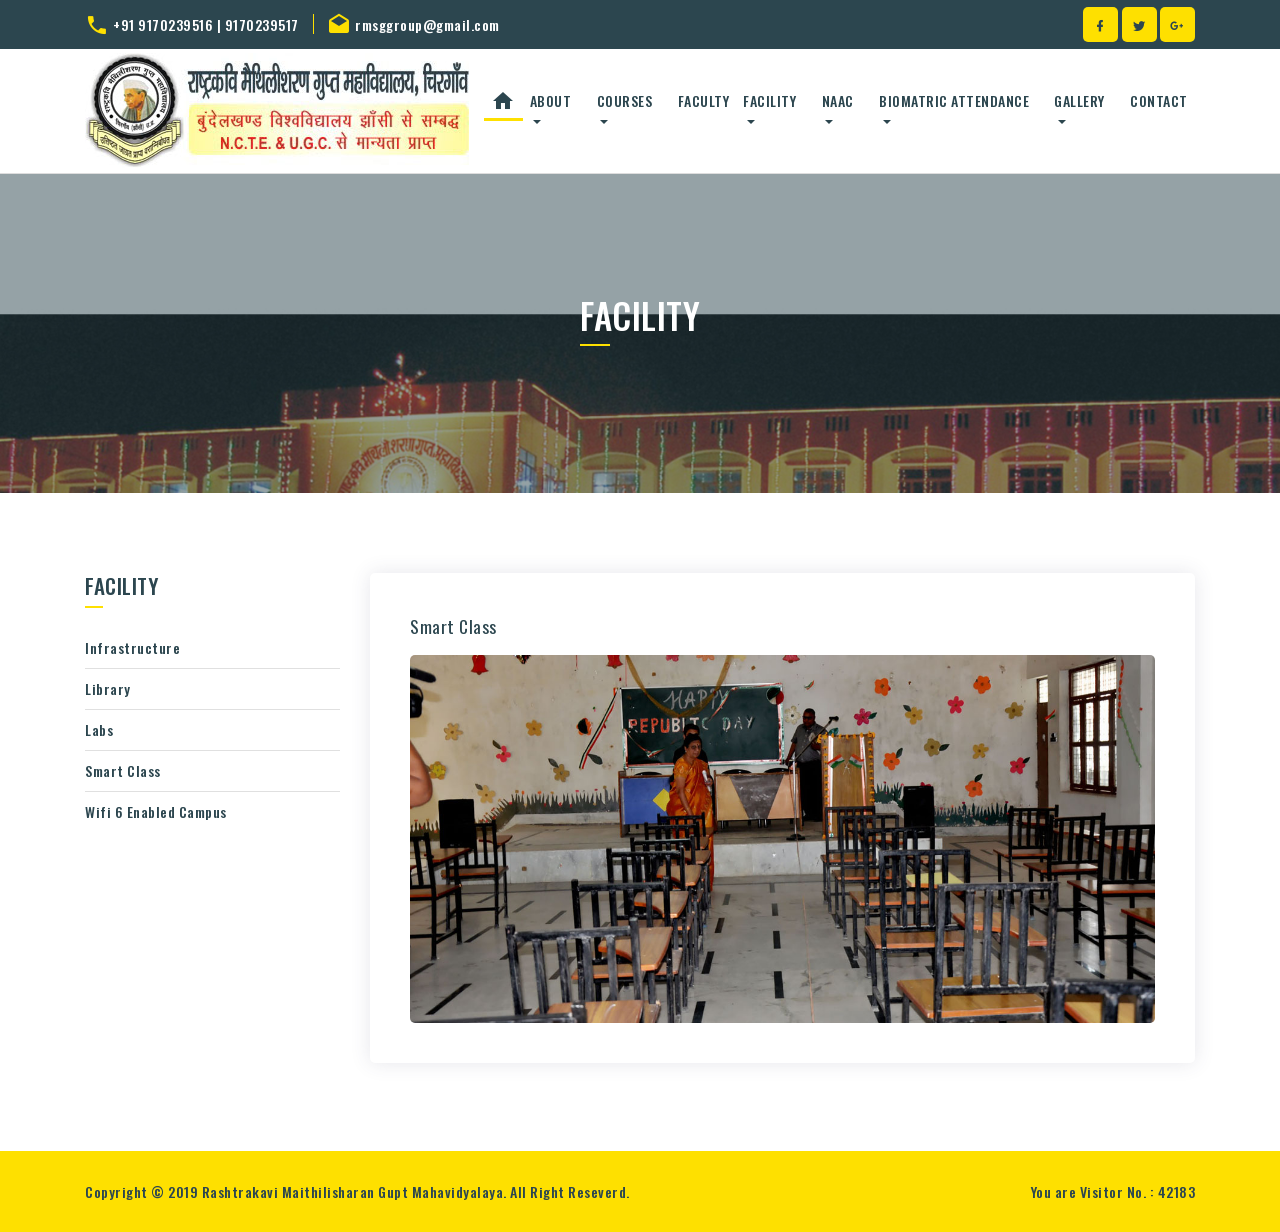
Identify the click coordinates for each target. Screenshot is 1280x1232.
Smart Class (123, 770)
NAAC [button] (838, 100)
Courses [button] (625, 100)
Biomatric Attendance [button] (954, 100)
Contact (1159, 100)
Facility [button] (769, 100)
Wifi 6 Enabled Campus (156, 811)
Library (108, 688)
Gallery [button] (1079, 100)
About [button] (551, 100)
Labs (99, 729)
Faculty (704, 100)
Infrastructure (132, 647)
